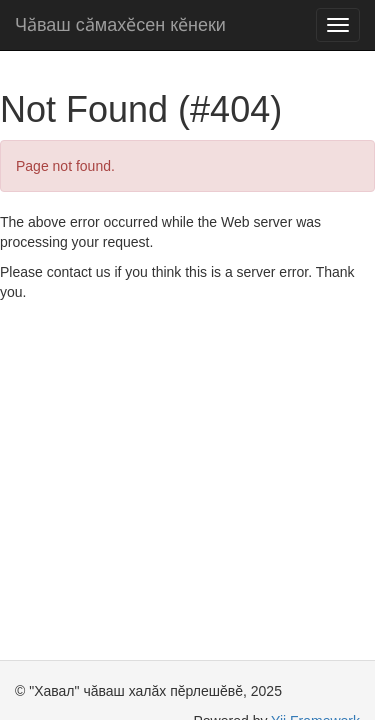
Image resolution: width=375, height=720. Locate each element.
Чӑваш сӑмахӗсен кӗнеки (120, 25)
